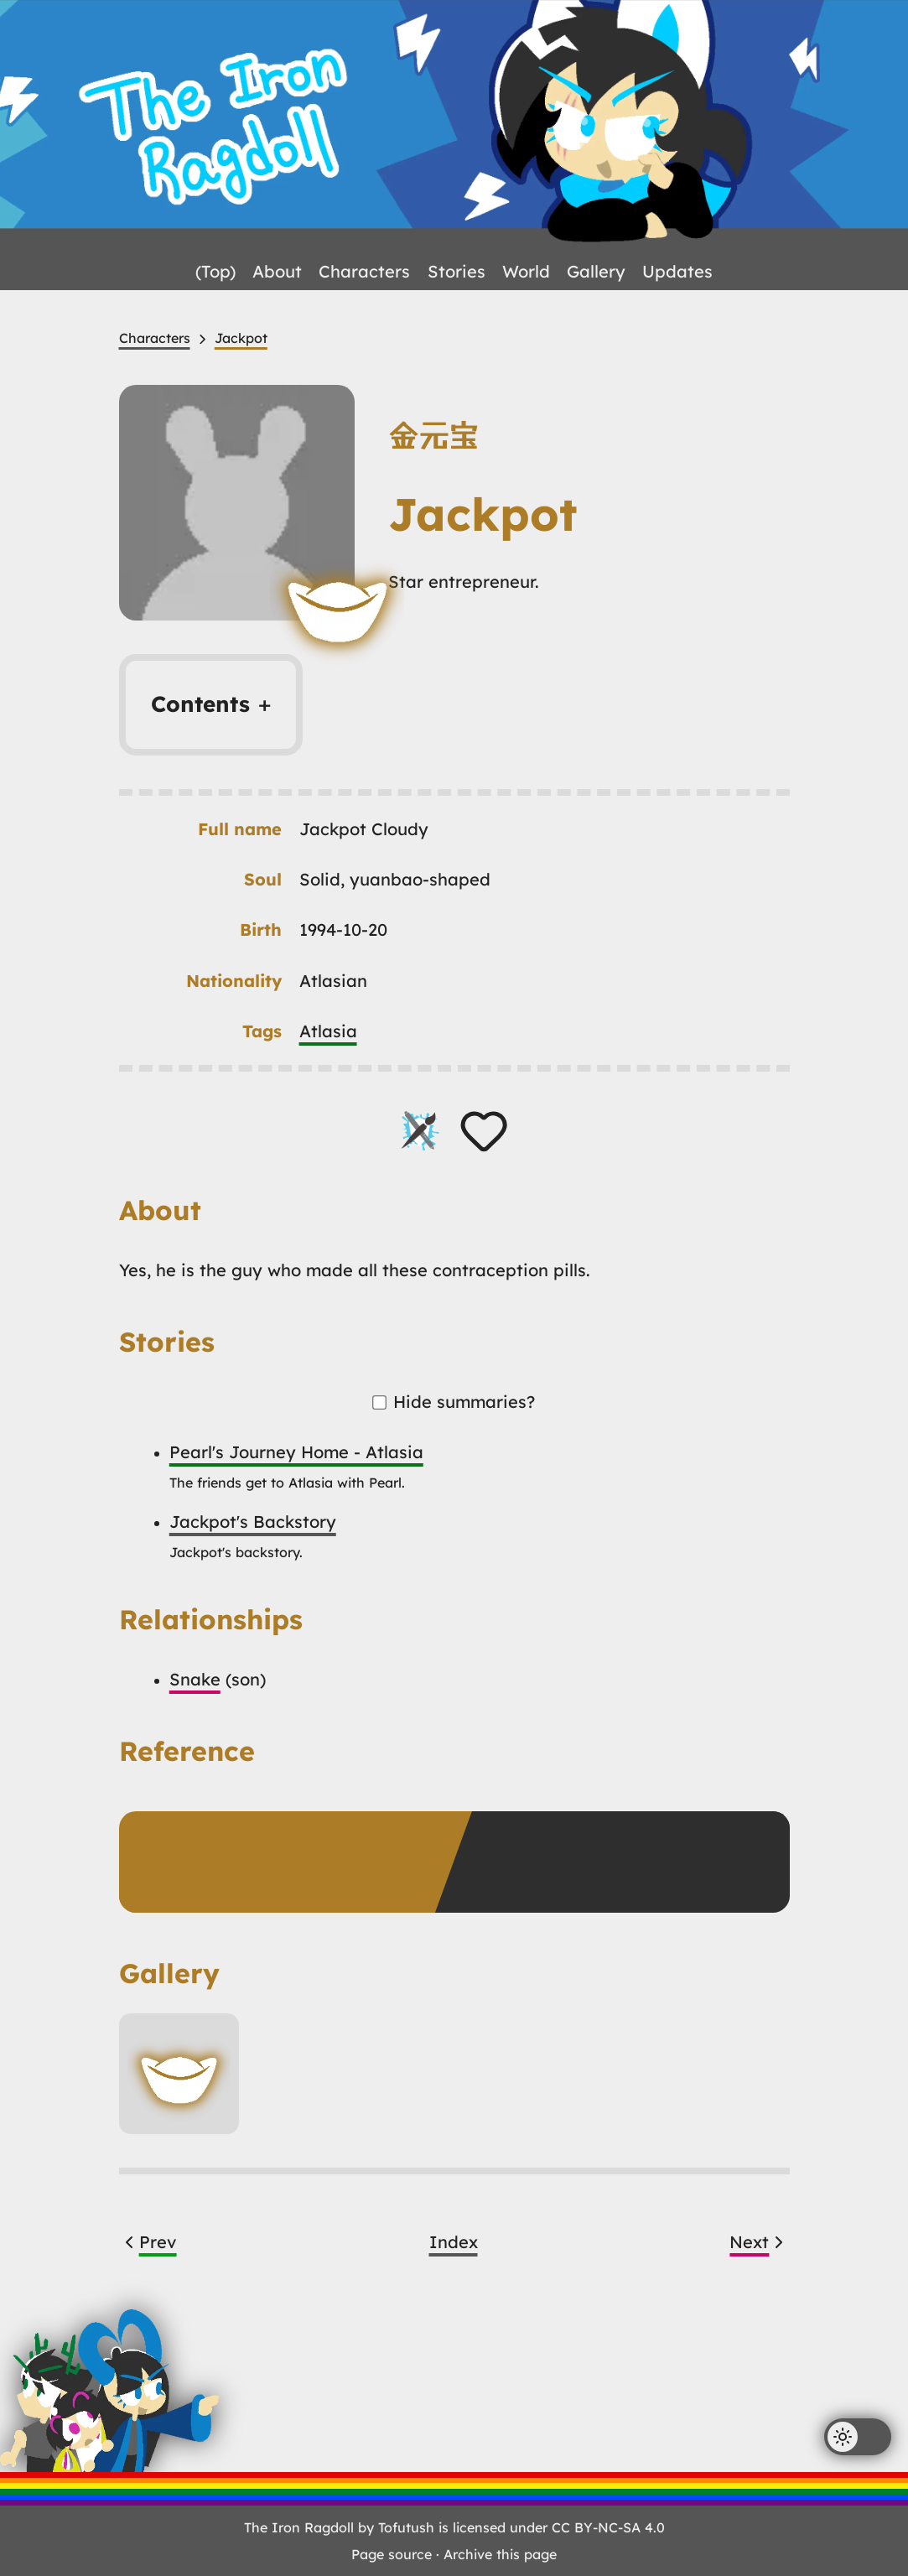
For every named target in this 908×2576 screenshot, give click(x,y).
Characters (364, 271)
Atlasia (328, 1031)
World (526, 271)
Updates (677, 271)
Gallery (596, 271)
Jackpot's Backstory (252, 1521)
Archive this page (500, 2554)
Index (453, 2241)
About (277, 271)
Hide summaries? (454, 1401)
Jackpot (241, 338)
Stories (456, 271)
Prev (148, 2241)
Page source (391, 2554)
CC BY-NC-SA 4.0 (608, 2527)
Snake (195, 1679)
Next (759, 2241)
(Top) (215, 271)
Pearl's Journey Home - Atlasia (296, 1451)
